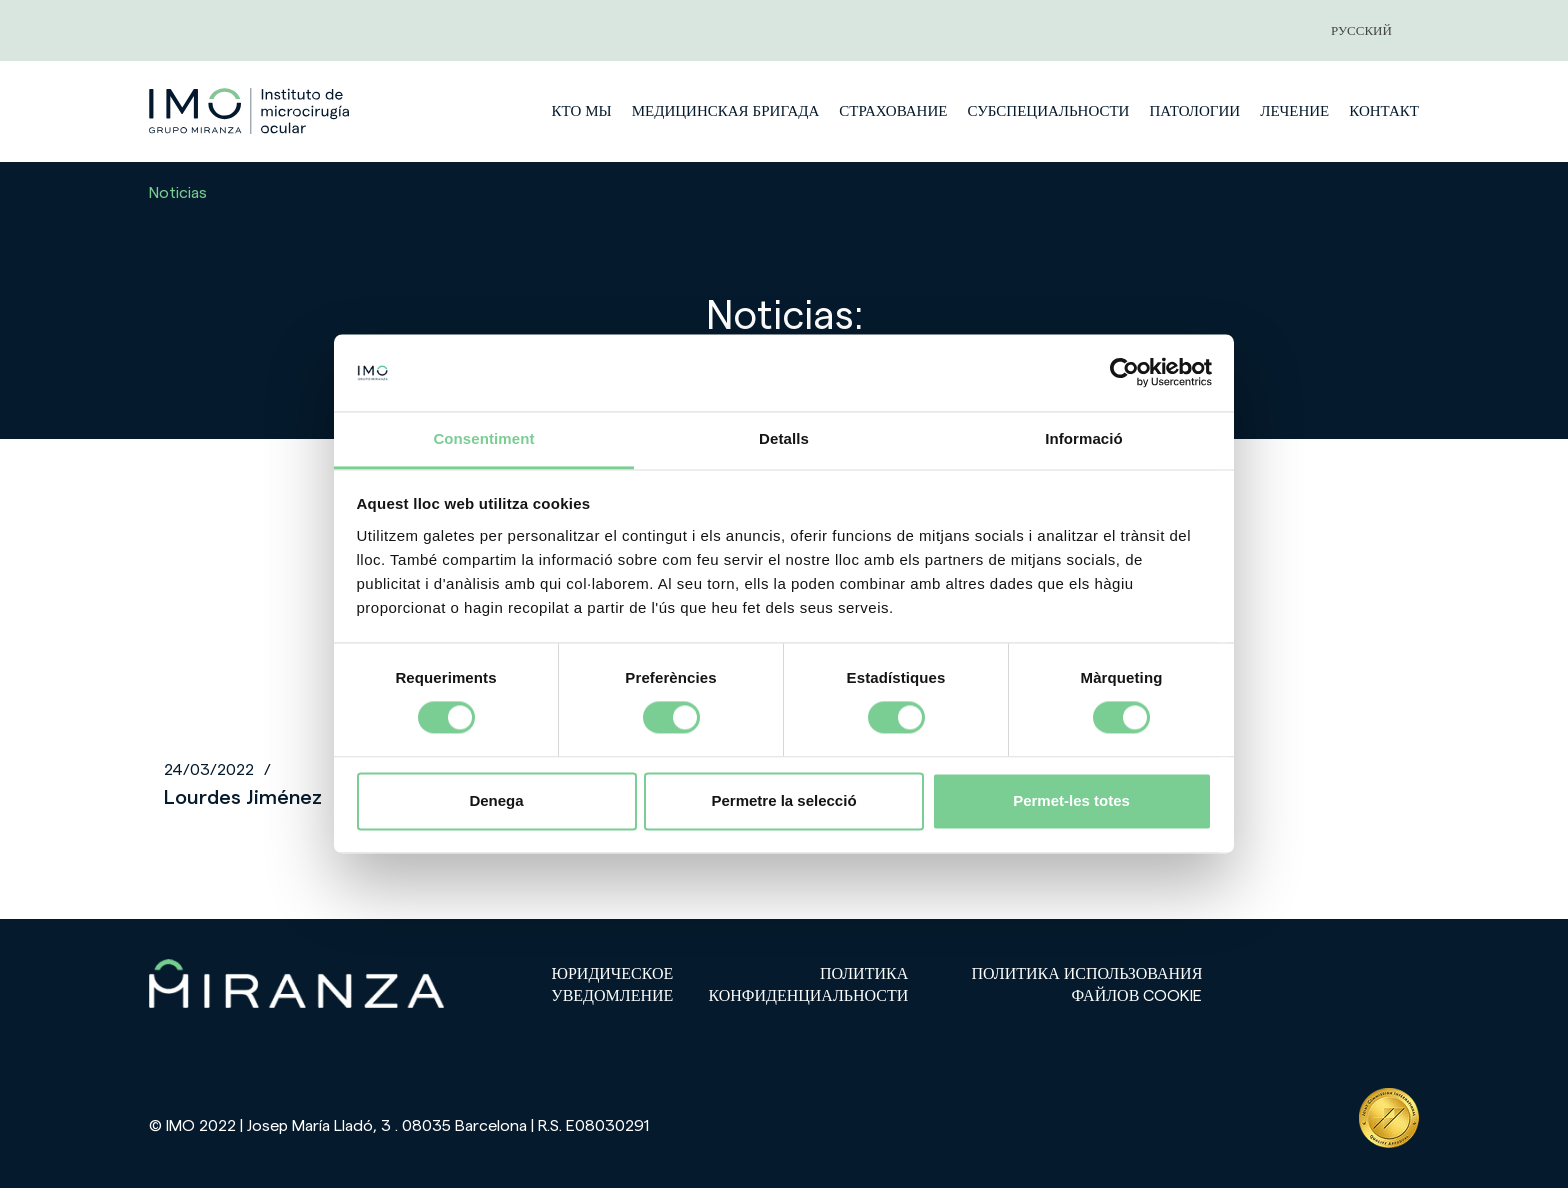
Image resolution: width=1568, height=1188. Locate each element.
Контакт (1384, 111)
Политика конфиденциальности (808, 985)
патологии (1194, 111)
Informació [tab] (1084, 438)
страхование (893, 111)
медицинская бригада (726, 111)
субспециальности (1048, 111)
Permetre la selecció (783, 800)
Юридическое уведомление (612, 985)
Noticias (178, 193)
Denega (496, 800)
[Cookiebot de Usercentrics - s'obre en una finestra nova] (1124, 373)
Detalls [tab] (784, 438)
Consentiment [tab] (483, 438)
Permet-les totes (1071, 800)
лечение (1294, 111)
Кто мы (581, 111)
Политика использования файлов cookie (1087, 985)
